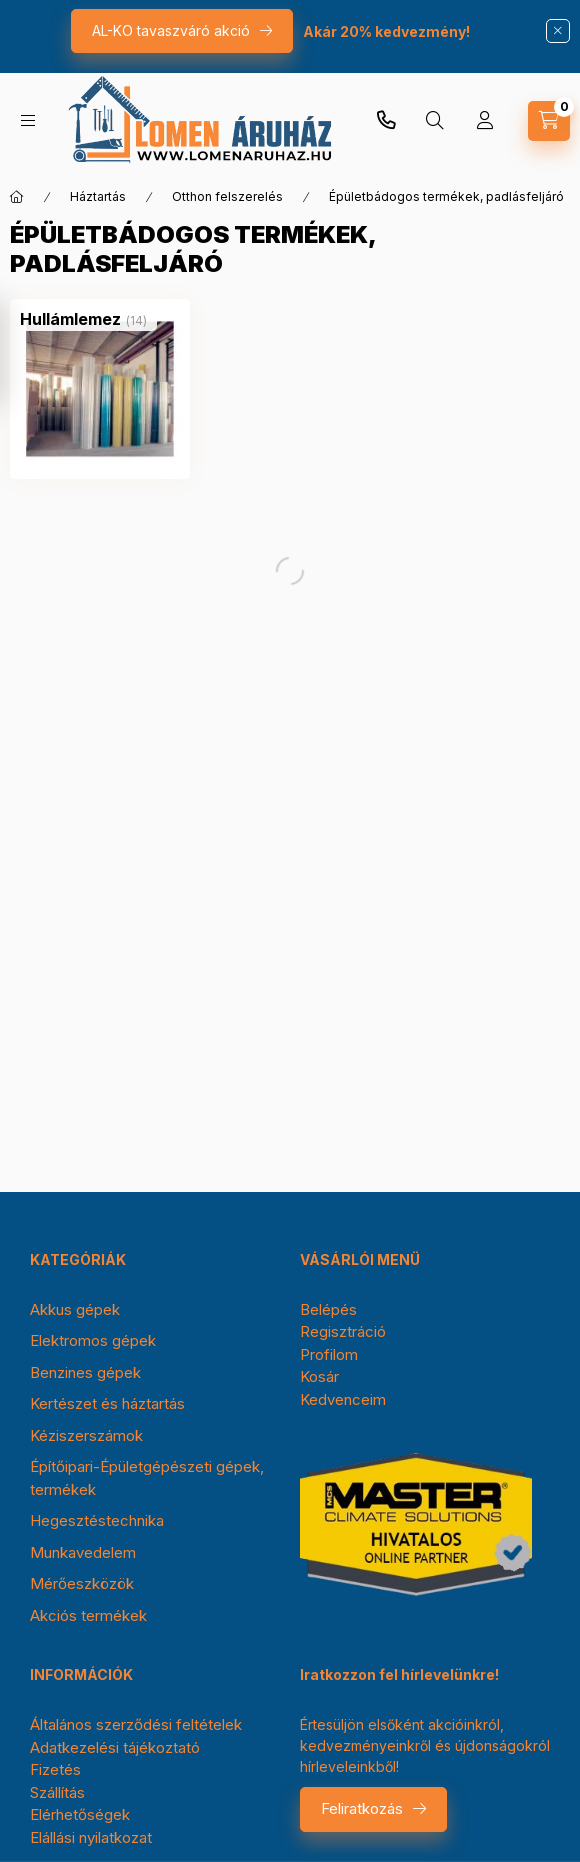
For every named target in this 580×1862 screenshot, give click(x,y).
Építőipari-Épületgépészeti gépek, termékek (147, 1478)
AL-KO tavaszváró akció (171, 30)
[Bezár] (558, 31)
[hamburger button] (28, 120)
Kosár (319, 1376)
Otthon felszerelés (227, 196)
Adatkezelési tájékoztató (115, 1747)
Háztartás (98, 196)
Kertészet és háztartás (107, 1403)
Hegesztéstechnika (97, 1520)
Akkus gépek (75, 1309)
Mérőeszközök (82, 1583)
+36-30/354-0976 (386, 121)
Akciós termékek (88, 1615)
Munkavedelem (83, 1552)
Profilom (329, 1354)
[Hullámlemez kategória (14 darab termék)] (70, 319)
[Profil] (485, 121)
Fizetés (55, 1769)
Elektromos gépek (93, 1340)
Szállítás (57, 1792)
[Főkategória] (17, 197)
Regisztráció (343, 1331)
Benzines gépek (85, 1372)
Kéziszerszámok (86, 1435)
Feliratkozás (362, 1808)
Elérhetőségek (80, 1814)
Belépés (328, 1309)
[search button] (435, 121)
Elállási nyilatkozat (91, 1837)
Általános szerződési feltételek (136, 1724)
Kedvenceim (343, 1399)
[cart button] (549, 121)
